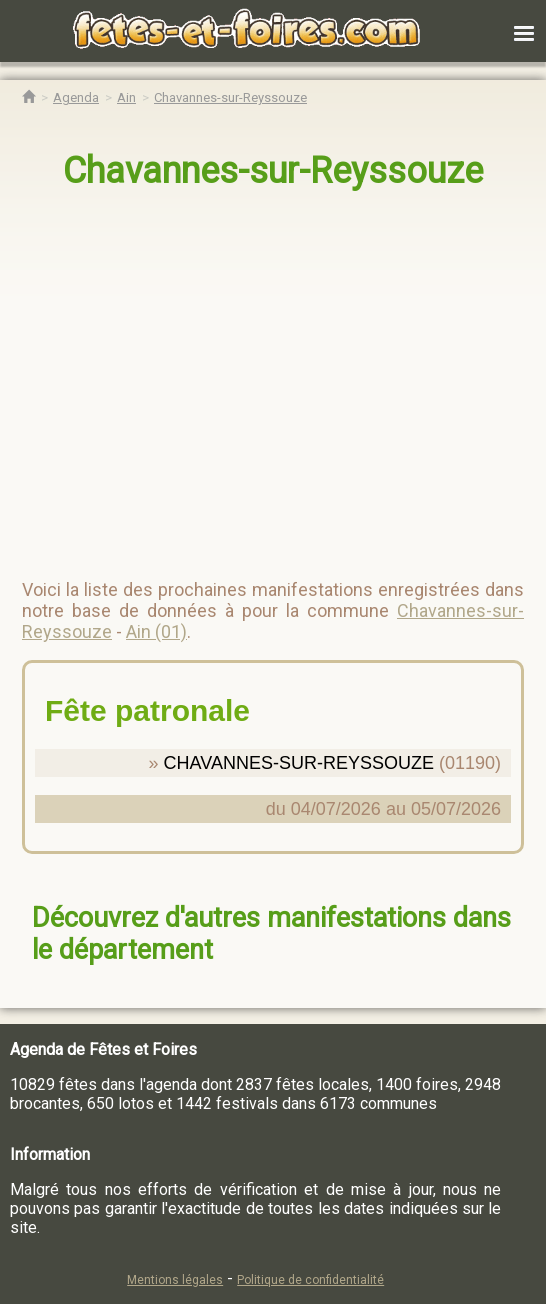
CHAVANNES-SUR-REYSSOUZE (299, 763)
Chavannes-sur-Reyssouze (273, 171)
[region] (253, 376)
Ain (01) (156, 631)
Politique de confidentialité (310, 1280)
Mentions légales (175, 1280)
